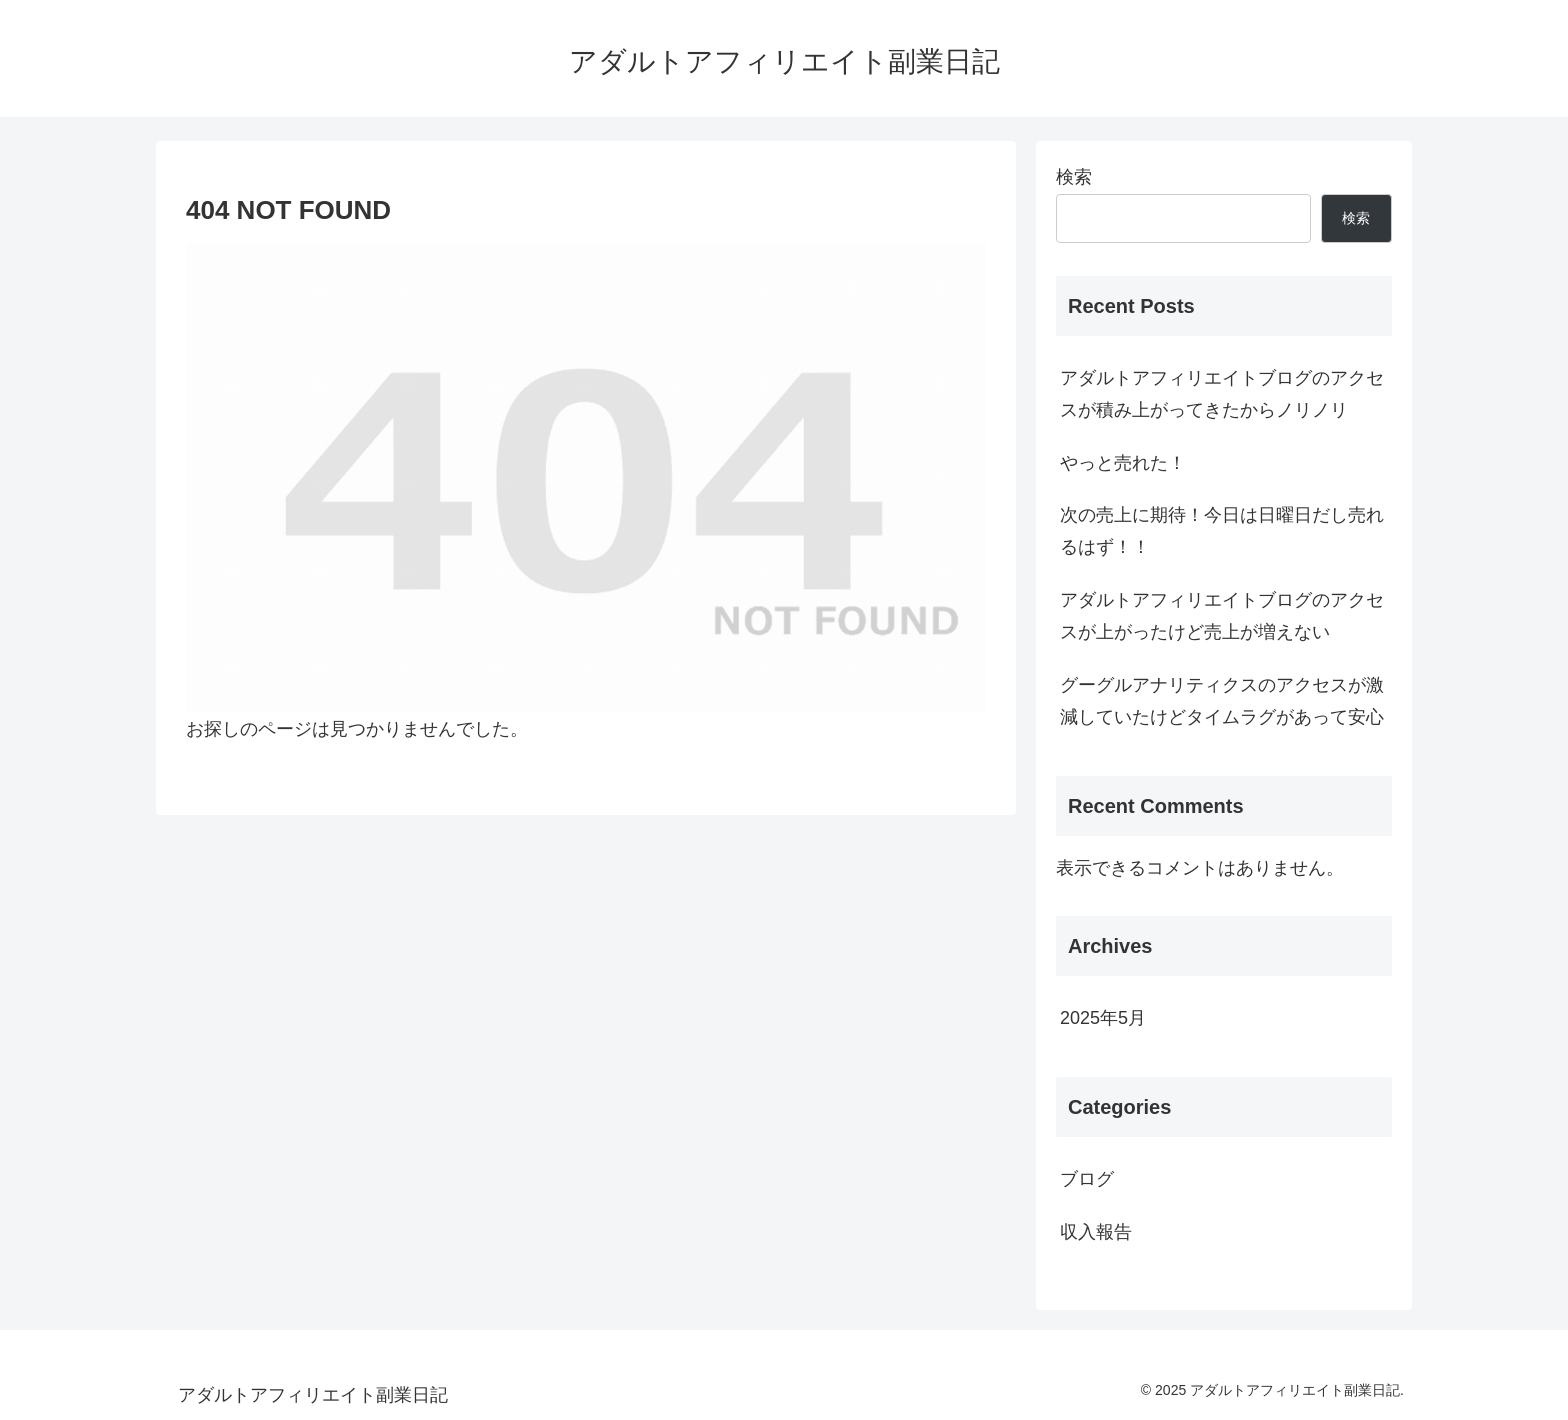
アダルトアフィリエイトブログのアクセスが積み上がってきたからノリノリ (1222, 394)
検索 (1074, 177)
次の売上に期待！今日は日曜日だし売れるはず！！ (1222, 531)
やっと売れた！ (1123, 463)
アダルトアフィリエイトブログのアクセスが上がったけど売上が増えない (1222, 616)
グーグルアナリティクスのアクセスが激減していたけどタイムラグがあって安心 (1222, 701)
